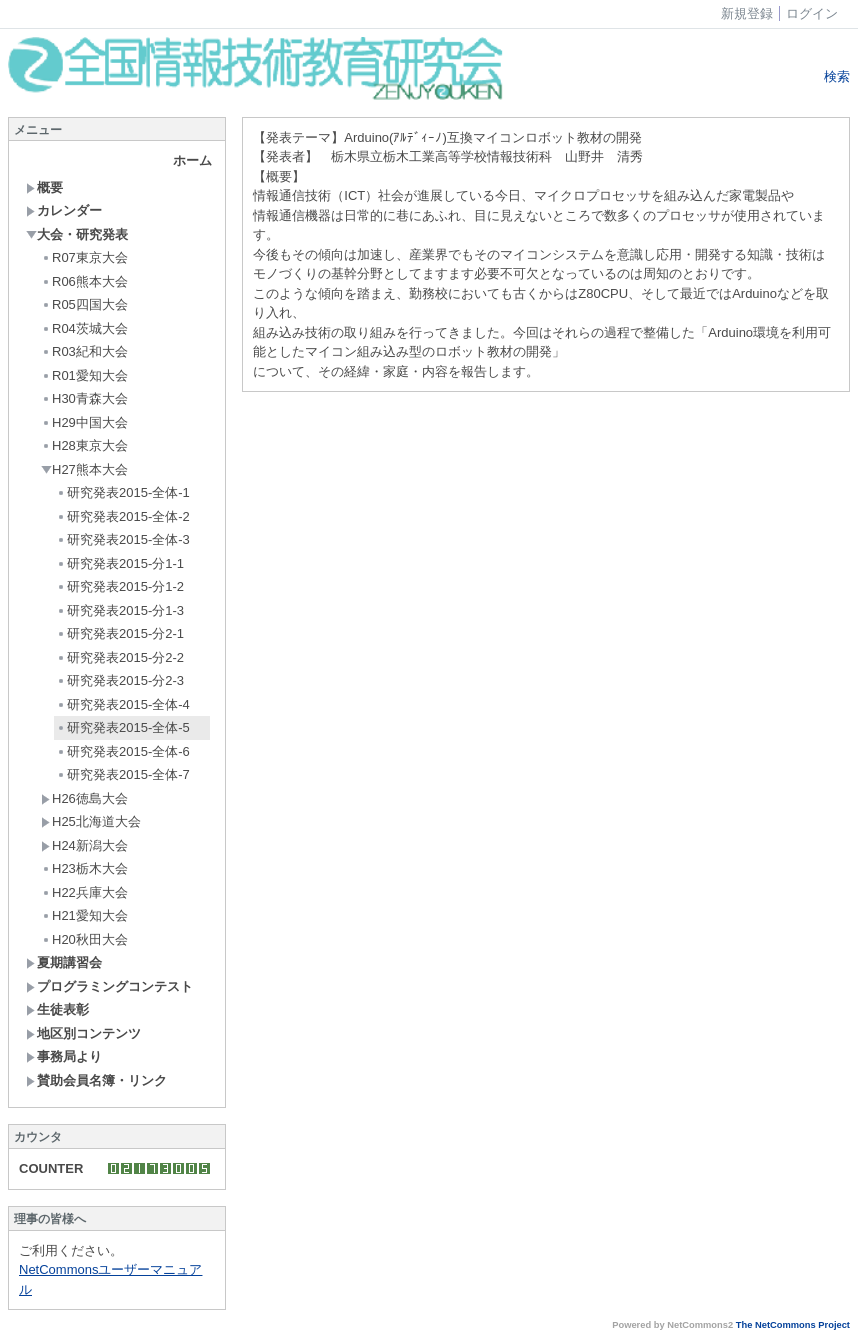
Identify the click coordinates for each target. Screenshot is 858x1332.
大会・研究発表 (77, 234)
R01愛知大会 (84, 375)
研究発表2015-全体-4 (123, 704)
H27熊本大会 (84, 469)
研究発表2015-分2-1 (120, 633)
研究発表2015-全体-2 (123, 516)
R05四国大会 (84, 304)
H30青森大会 (84, 398)
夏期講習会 (64, 962)
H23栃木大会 (84, 868)
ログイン (812, 13)
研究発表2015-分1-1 (120, 563)
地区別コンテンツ (83, 1033)
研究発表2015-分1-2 (120, 586)
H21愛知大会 (84, 915)
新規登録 (747, 13)
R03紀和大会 (84, 351)
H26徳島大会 (84, 798)
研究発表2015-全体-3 (123, 539)
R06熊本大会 (84, 281)
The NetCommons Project (793, 1325)
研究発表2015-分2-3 (120, 680)
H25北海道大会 (91, 821)
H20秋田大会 (84, 939)
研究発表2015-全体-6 (123, 751)
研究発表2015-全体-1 (123, 492)
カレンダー (64, 210)
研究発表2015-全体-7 (123, 774)
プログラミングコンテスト (109, 986)
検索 (835, 76)
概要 (44, 187)
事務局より (64, 1056)
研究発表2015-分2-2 (120, 657)
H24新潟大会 (84, 845)
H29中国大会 (84, 422)
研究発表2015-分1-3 (120, 610)
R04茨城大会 (84, 328)
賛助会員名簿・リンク (96, 1080)
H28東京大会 (84, 445)
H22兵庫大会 (84, 892)
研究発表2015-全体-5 (123, 727)
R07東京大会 (84, 257)
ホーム (192, 160)
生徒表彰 (57, 1009)
